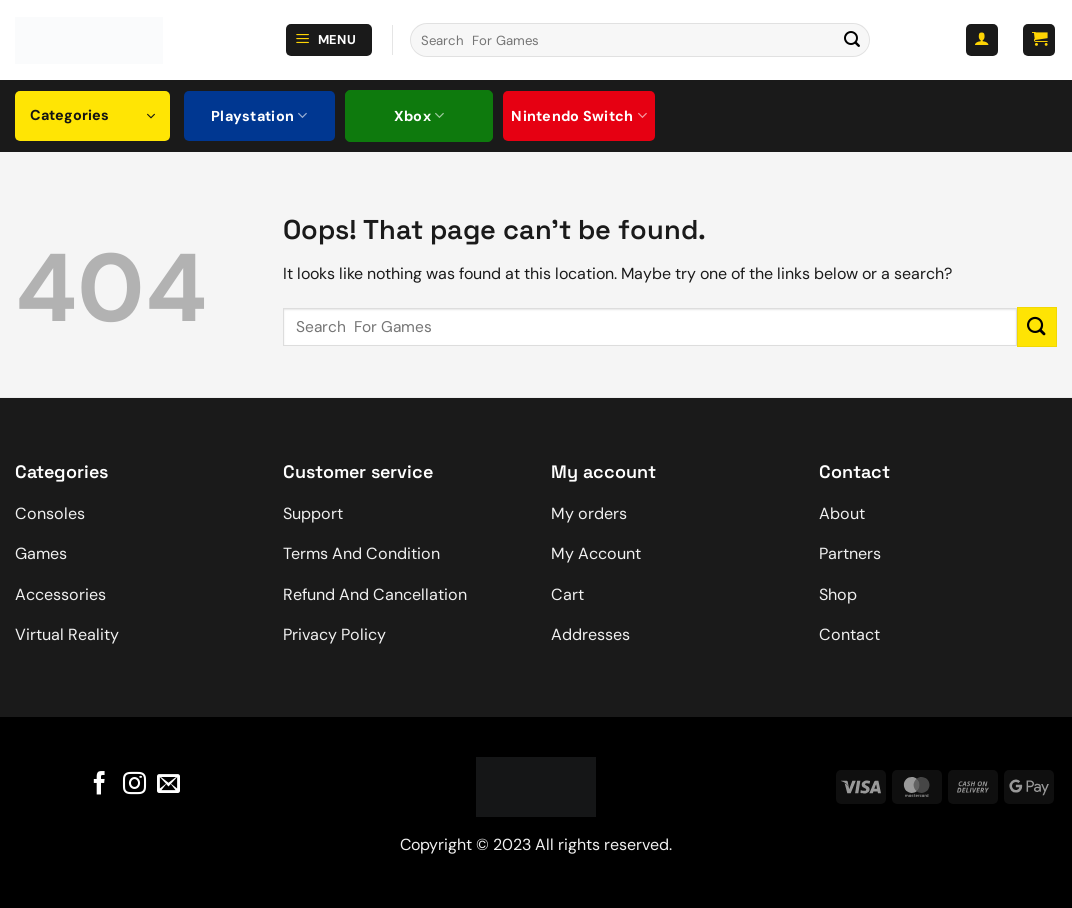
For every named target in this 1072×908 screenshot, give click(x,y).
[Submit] (852, 40)
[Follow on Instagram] (133, 784)
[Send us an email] (168, 784)
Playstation (259, 115)
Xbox (419, 115)
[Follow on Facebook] (99, 784)
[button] (329, 40)
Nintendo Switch (579, 115)
